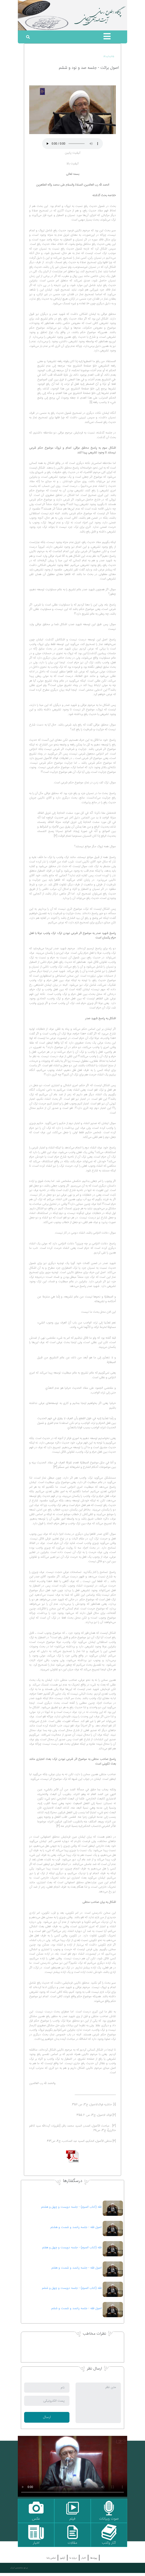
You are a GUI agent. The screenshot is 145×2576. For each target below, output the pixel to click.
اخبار (83, 2558)
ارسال (47, 2417)
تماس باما (51, 2558)
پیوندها (93, 2558)
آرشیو (62, 2558)
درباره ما (73, 2558)
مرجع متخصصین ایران (19, 2568)
